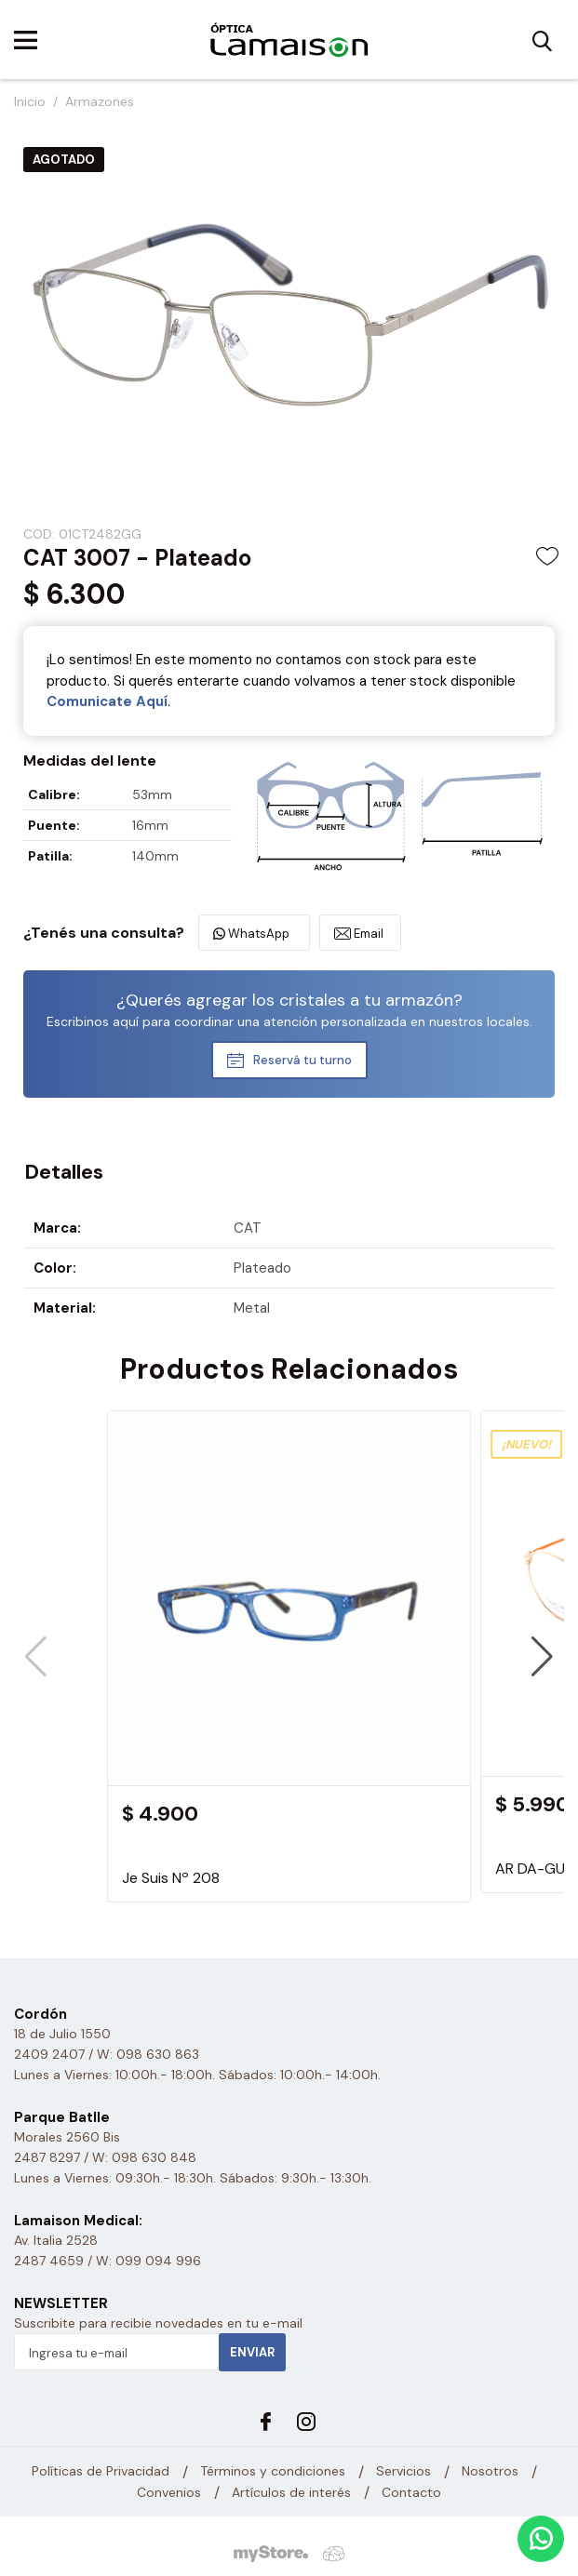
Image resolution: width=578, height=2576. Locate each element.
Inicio (30, 101)
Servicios (403, 2471)
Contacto (411, 2492)
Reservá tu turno (302, 1060)
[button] (542, 1656)
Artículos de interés (291, 2492)
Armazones (99, 101)
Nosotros (490, 2471)
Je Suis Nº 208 (171, 1878)
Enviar (252, 2352)
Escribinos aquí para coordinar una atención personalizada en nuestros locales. (289, 1021)
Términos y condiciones (272, 2471)
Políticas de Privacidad (100, 2471)
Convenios (169, 2492)
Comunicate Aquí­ (107, 701)
